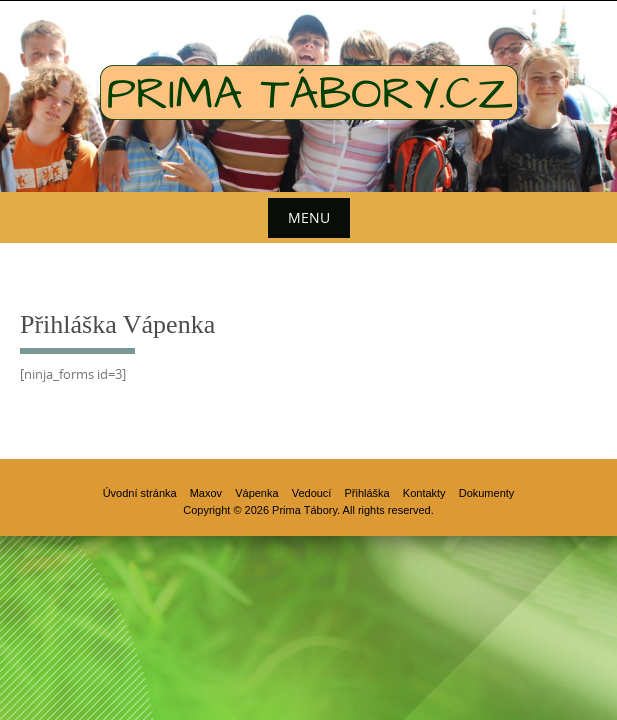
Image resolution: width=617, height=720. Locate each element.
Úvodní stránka (140, 493)
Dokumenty (487, 493)
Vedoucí (312, 493)
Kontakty (424, 493)
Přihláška (367, 493)
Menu (309, 217)
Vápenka (256, 493)
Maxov (206, 493)
